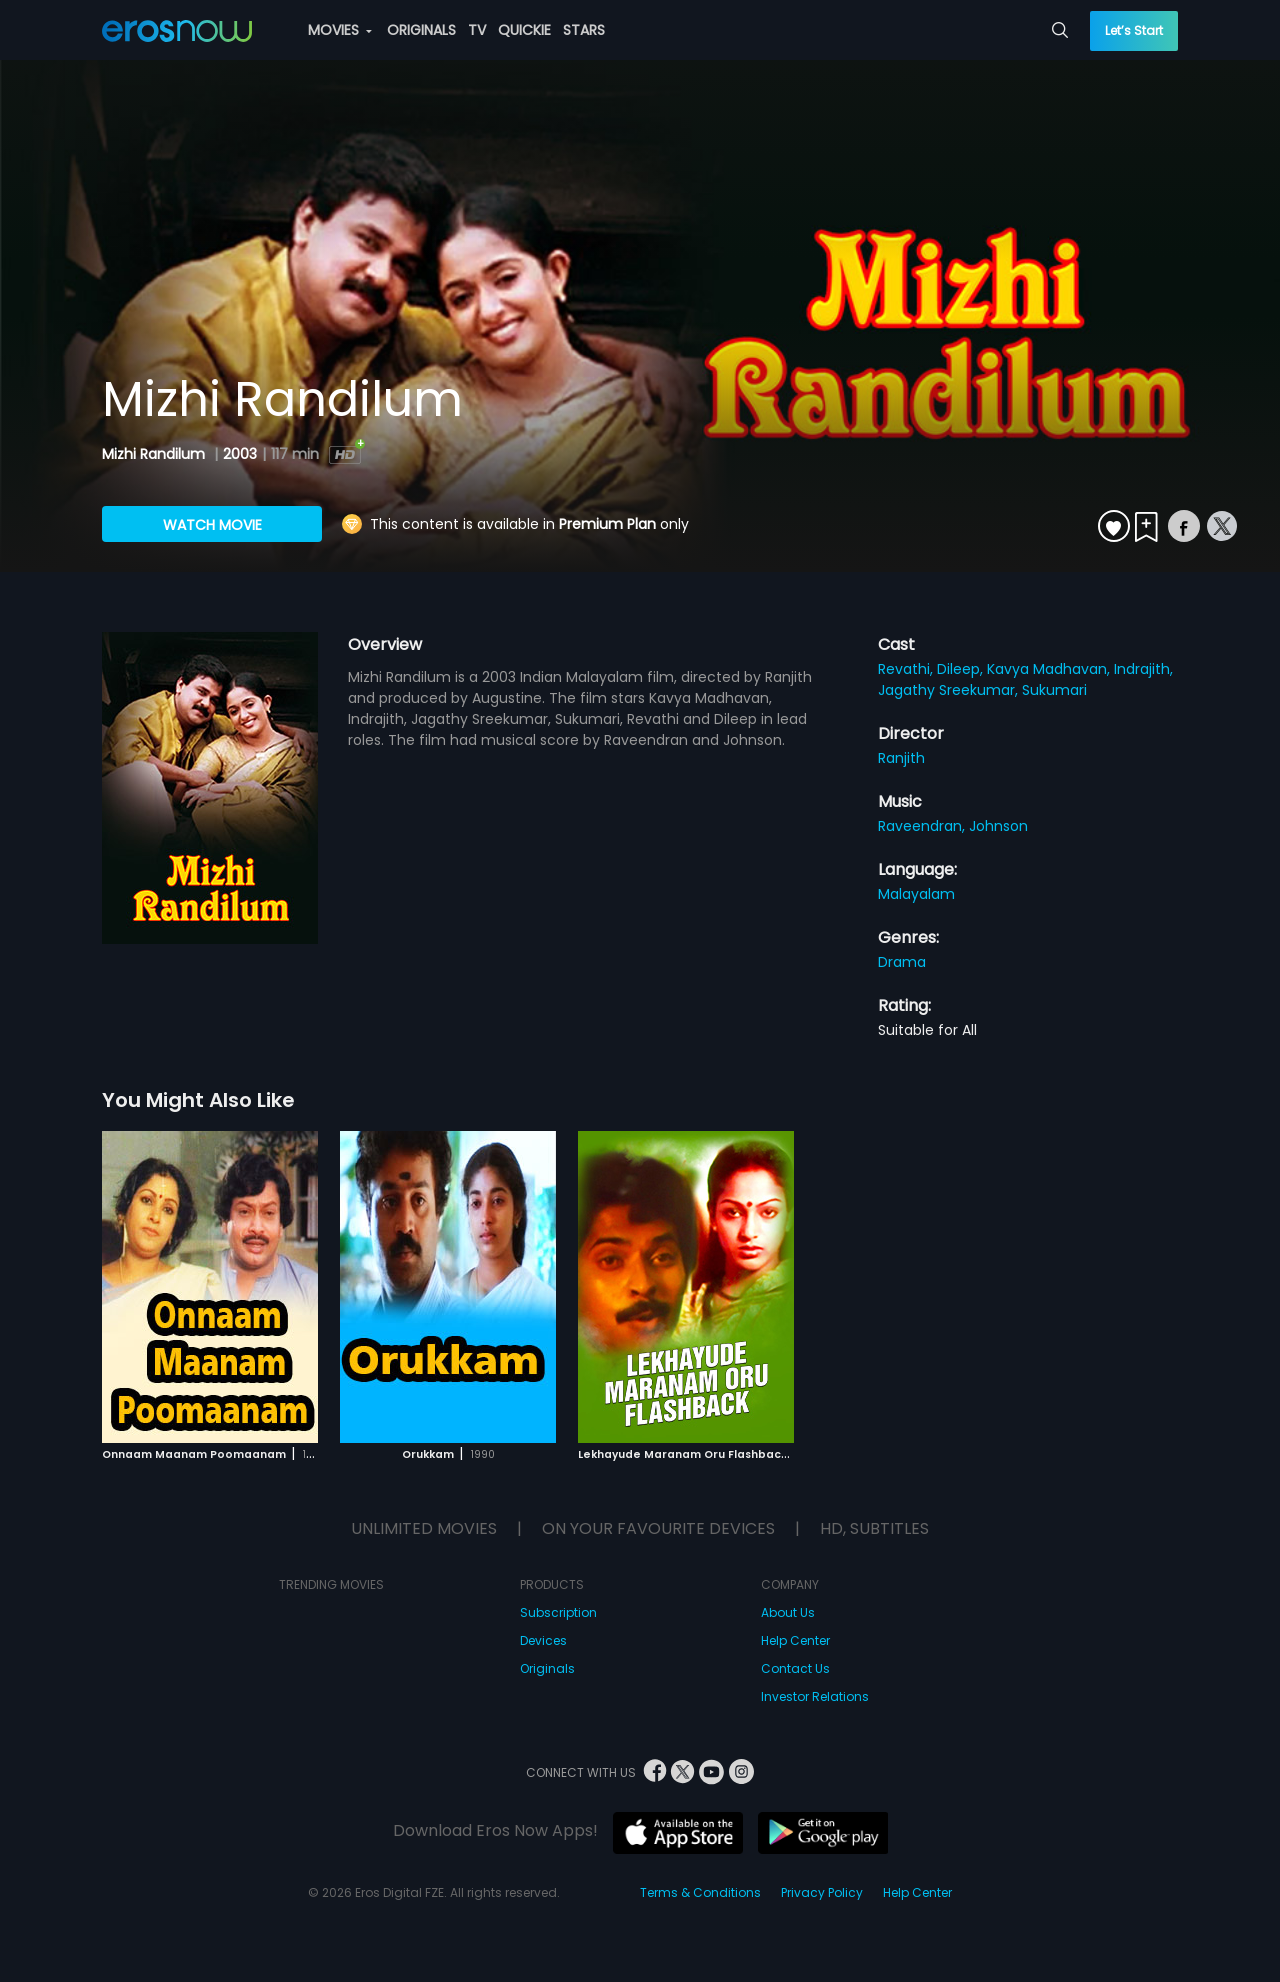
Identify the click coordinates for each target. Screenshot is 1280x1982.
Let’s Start (1134, 30)
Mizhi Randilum (155, 454)
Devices (543, 1640)
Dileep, (962, 669)
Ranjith (901, 758)
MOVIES (340, 30)
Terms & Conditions (700, 1892)
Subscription (558, 1612)
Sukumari (1054, 690)
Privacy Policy (822, 1892)
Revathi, (907, 669)
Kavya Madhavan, (1050, 669)
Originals (547, 1668)
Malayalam (916, 894)
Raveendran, (923, 826)
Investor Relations (815, 1696)
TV (477, 30)
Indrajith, (1143, 669)
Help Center (795, 1640)
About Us (788, 1612)
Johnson (998, 826)
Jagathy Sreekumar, (950, 690)
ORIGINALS (421, 30)
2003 (240, 454)
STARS (584, 30)
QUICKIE (524, 30)
